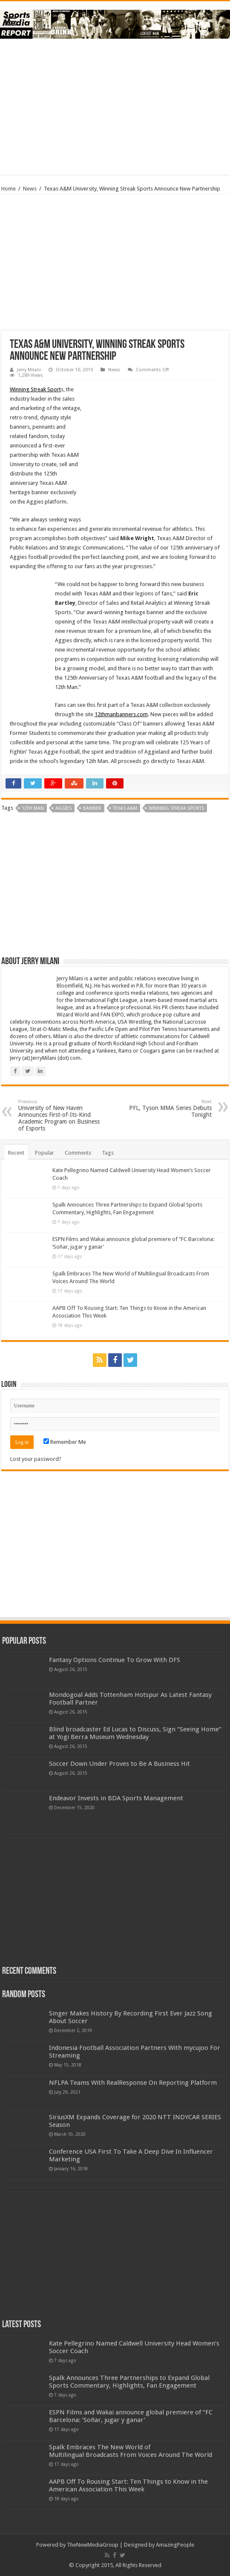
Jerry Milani (29, 370)
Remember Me (64, 1442)
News (30, 188)
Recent (16, 1153)
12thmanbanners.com (121, 714)
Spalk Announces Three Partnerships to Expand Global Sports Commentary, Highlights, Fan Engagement (129, 2381)
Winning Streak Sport (35, 389)
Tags (108, 1153)
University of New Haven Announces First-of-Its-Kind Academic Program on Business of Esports (62, 1115)
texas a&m (125, 808)
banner (92, 808)
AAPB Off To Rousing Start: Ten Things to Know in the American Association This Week (128, 2485)
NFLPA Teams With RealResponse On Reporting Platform (133, 2082)
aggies (63, 808)
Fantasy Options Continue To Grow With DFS (114, 1660)
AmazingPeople (175, 2545)
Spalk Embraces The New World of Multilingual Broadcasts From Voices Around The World (130, 2451)
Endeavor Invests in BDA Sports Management (116, 1798)
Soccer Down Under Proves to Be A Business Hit (119, 1764)
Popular (44, 1153)
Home (8, 188)
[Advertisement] (115, 106)
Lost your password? (35, 1459)
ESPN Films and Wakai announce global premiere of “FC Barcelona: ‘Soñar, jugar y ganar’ (131, 2416)
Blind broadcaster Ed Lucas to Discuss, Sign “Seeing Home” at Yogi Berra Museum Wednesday (135, 1733)
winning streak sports (176, 808)
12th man (33, 808)
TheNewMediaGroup (92, 2545)
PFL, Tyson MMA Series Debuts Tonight (168, 1108)
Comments (78, 1153)
